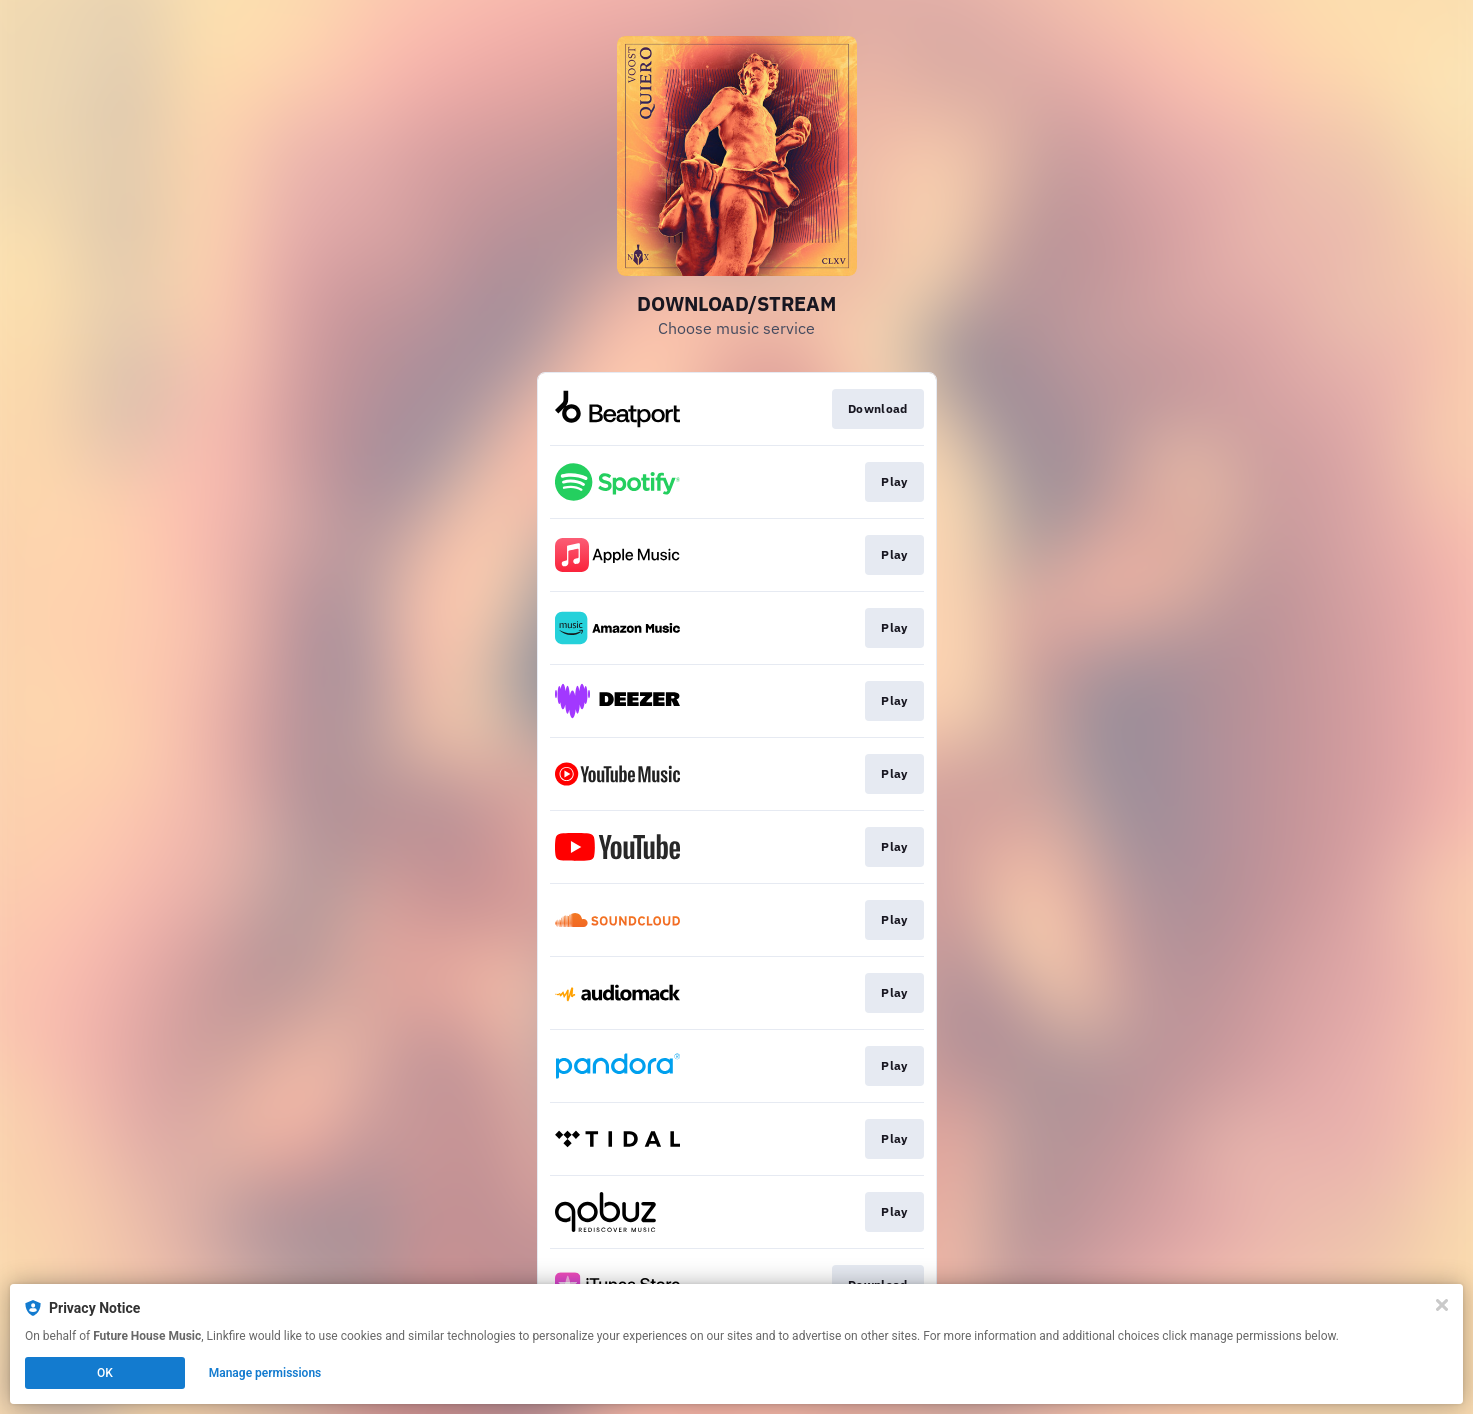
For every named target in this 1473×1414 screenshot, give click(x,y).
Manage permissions (265, 1373)
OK (105, 1373)
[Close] (1442, 1305)
